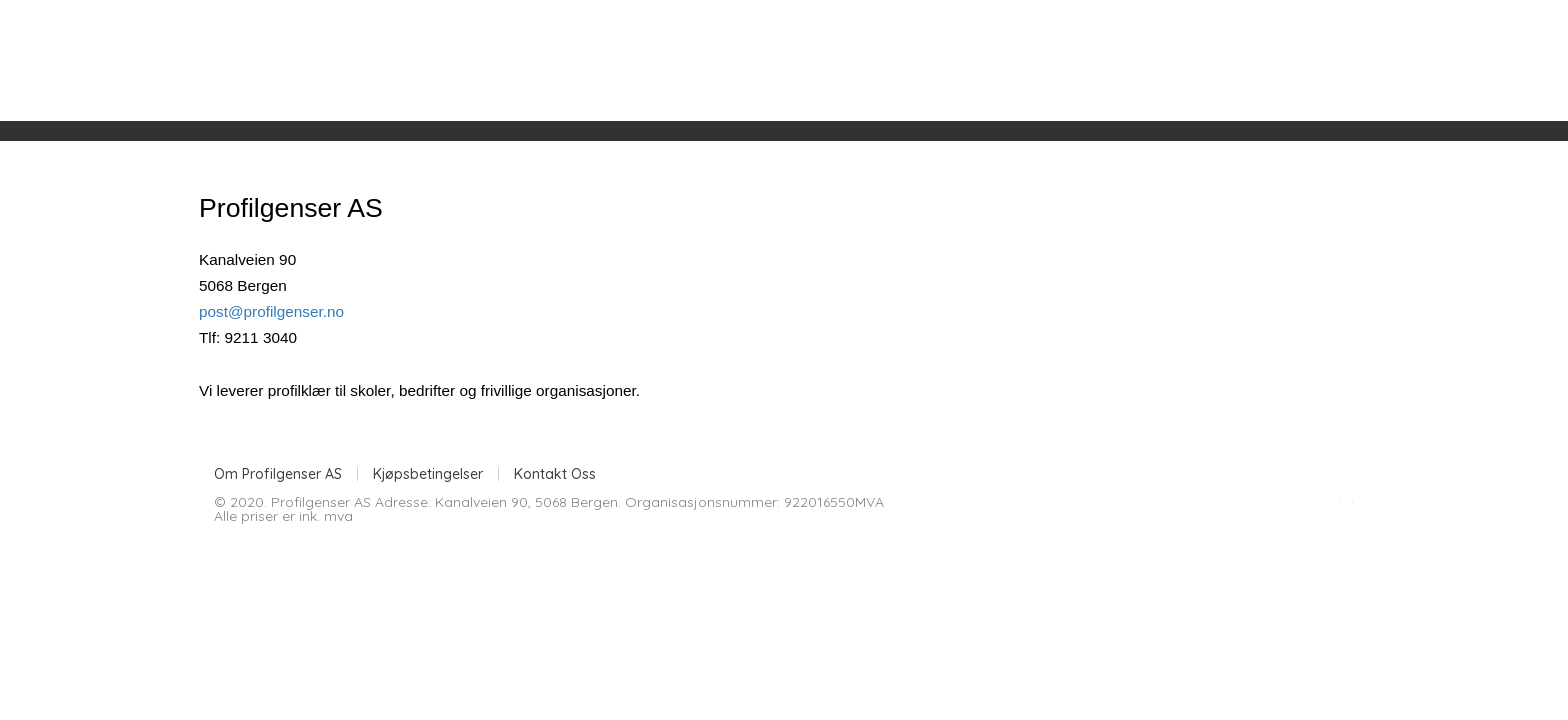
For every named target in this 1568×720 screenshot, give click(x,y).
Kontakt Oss (555, 474)
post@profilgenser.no (271, 311)
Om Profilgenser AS (278, 474)
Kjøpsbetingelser (428, 474)
